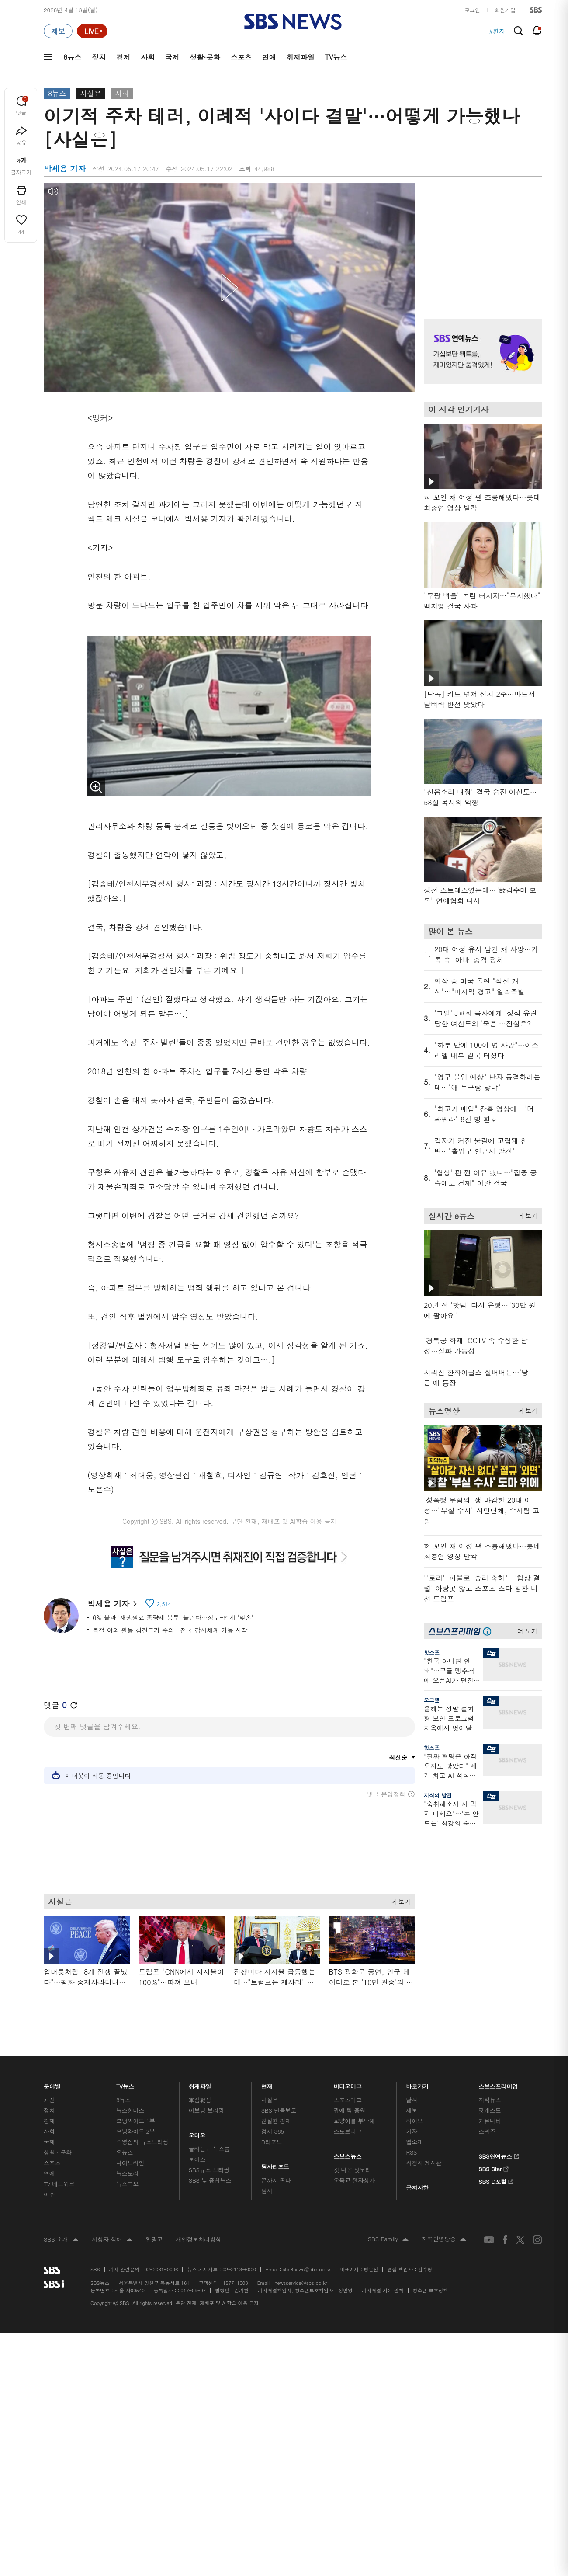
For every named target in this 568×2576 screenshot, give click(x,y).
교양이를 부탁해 (354, 2119)
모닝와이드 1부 (135, 2119)
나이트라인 (130, 2161)
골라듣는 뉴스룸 (209, 2147)
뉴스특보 (127, 2182)
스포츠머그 (348, 2098)
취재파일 (301, 57)
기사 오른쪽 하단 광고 (480, 1917)
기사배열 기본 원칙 (382, 2289)
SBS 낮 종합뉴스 (210, 2179)
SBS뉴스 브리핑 (209, 2168)
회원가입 (505, 10)
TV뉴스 (336, 57)
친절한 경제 (276, 2119)
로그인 (472, 10)
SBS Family (388, 2238)
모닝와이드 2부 (135, 2130)
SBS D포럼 (496, 2179)
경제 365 (272, 2130)
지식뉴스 (489, 2098)
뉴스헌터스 (130, 2109)
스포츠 (241, 57)
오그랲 (432, 1699)
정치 (99, 57)
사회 (148, 57)
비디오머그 (348, 2082)
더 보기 (398, 1899)
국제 (172, 57)
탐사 (267, 2189)
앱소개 (414, 2140)
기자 (411, 2130)
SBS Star (493, 2166)
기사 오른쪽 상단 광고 (480, 240)
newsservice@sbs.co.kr (300, 2281)
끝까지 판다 (276, 2179)
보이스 (197, 2158)
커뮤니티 (489, 2119)
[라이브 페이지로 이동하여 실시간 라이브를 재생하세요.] (92, 31)
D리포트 (271, 2140)
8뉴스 (72, 57)
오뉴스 (124, 2151)
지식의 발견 (438, 1795)
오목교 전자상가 (354, 2179)
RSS (411, 2151)
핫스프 (432, 1652)
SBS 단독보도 (279, 2109)
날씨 (411, 2098)
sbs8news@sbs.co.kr (306, 2268)
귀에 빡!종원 (350, 2109)
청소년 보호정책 (430, 2289)
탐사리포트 (275, 2163)
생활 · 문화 (58, 2151)
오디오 (197, 2131)
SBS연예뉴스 (498, 2153)
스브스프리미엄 (498, 2082)
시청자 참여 (112, 2238)
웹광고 (154, 2238)
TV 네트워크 (59, 2182)
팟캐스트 (489, 2109)
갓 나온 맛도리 (352, 2168)
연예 (269, 57)
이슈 (49, 2193)
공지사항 (417, 2186)
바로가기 (417, 2082)
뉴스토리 (127, 2172)
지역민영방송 (444, 2238)
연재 (267, 2082)
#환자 (497, 31)
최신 (49, 2098)
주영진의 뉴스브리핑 (142, 2140)
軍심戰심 (200, 2098)
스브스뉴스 (348, 2152)
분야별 (52, 2082)
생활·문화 (205, 57)
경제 (123, 57)
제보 (411, 2109)
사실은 (90, 93)
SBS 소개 (61, 2238)
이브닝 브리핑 (206, 2109)
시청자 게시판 (423, 2161)
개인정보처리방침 (198, 2238)
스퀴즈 (486, 2130)
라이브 (414, 2119)
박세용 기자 (112, 1603)
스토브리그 (348, 2130)
